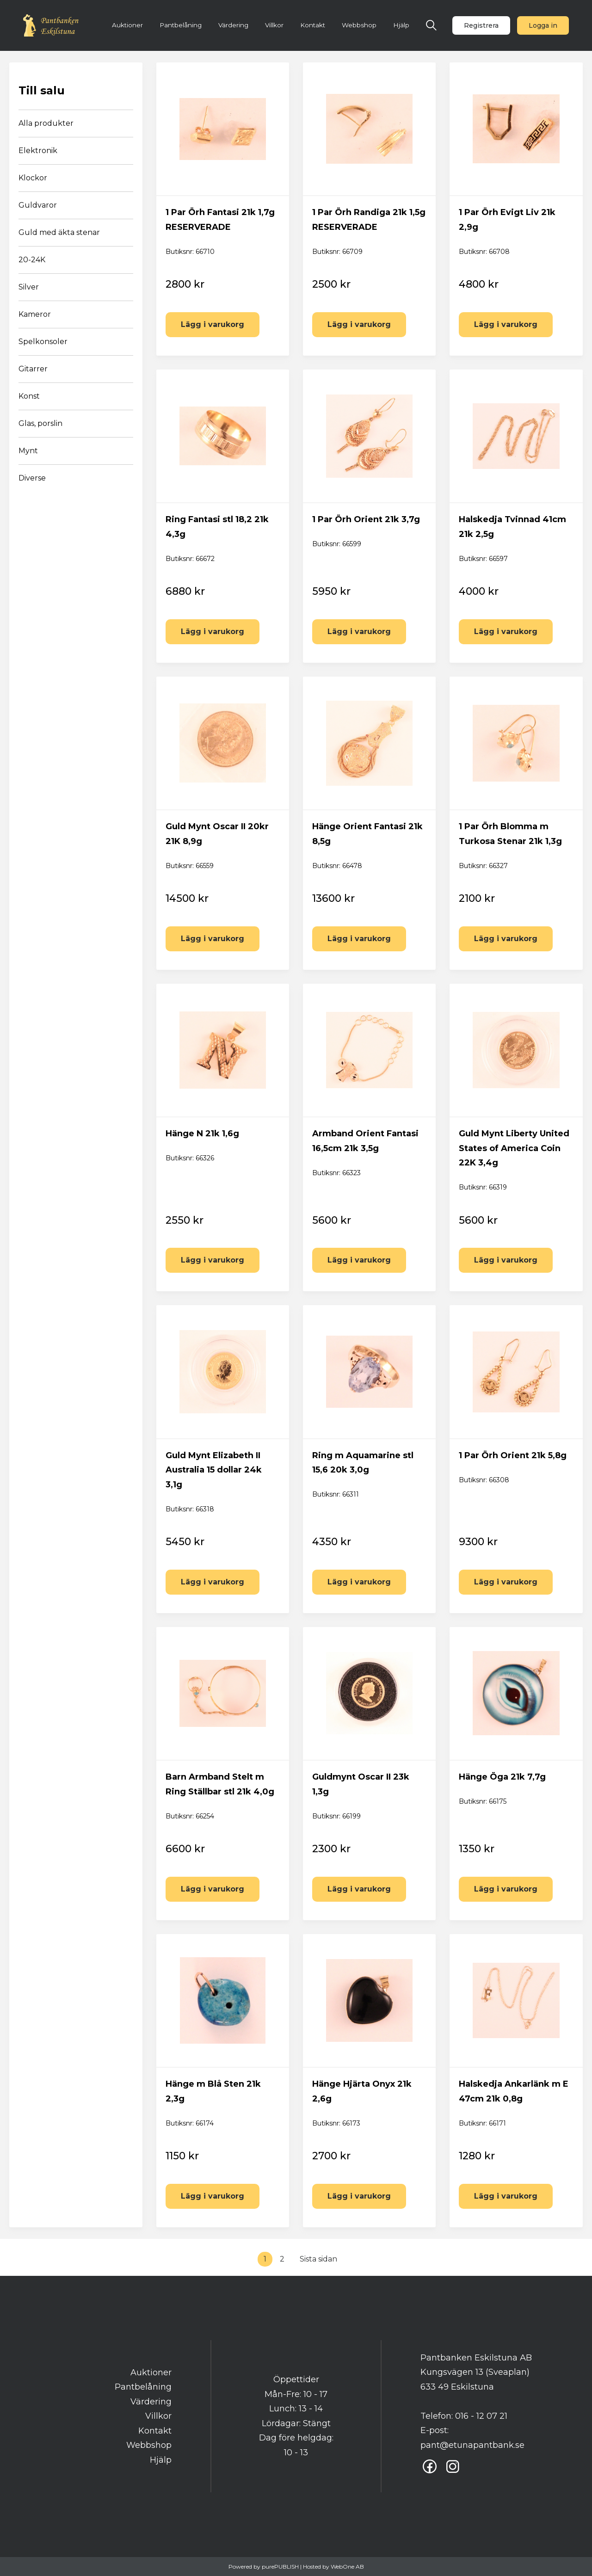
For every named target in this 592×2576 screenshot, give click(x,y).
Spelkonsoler (43, 341)
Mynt (28, 450)
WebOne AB (347, 2566)
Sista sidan (318, 2259)
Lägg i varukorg (212, 324)
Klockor (32, 177)
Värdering (233, 25)
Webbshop (359, 25)
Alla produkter (46, 123)
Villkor (274, 25)
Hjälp (401, 25)
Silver (28, 287)
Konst (29, 396)
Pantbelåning (181, 25)
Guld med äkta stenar (59, 232)
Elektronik (37, 150)
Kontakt (312, 25)
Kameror (34, 314)
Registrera (481, 25)
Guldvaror (37, 205)
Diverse (32, 478)
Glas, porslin (40, 423)
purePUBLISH (280, 2566)
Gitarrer (33, 368)
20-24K (31, 259)
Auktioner (127, 25)
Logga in (543, 25)
